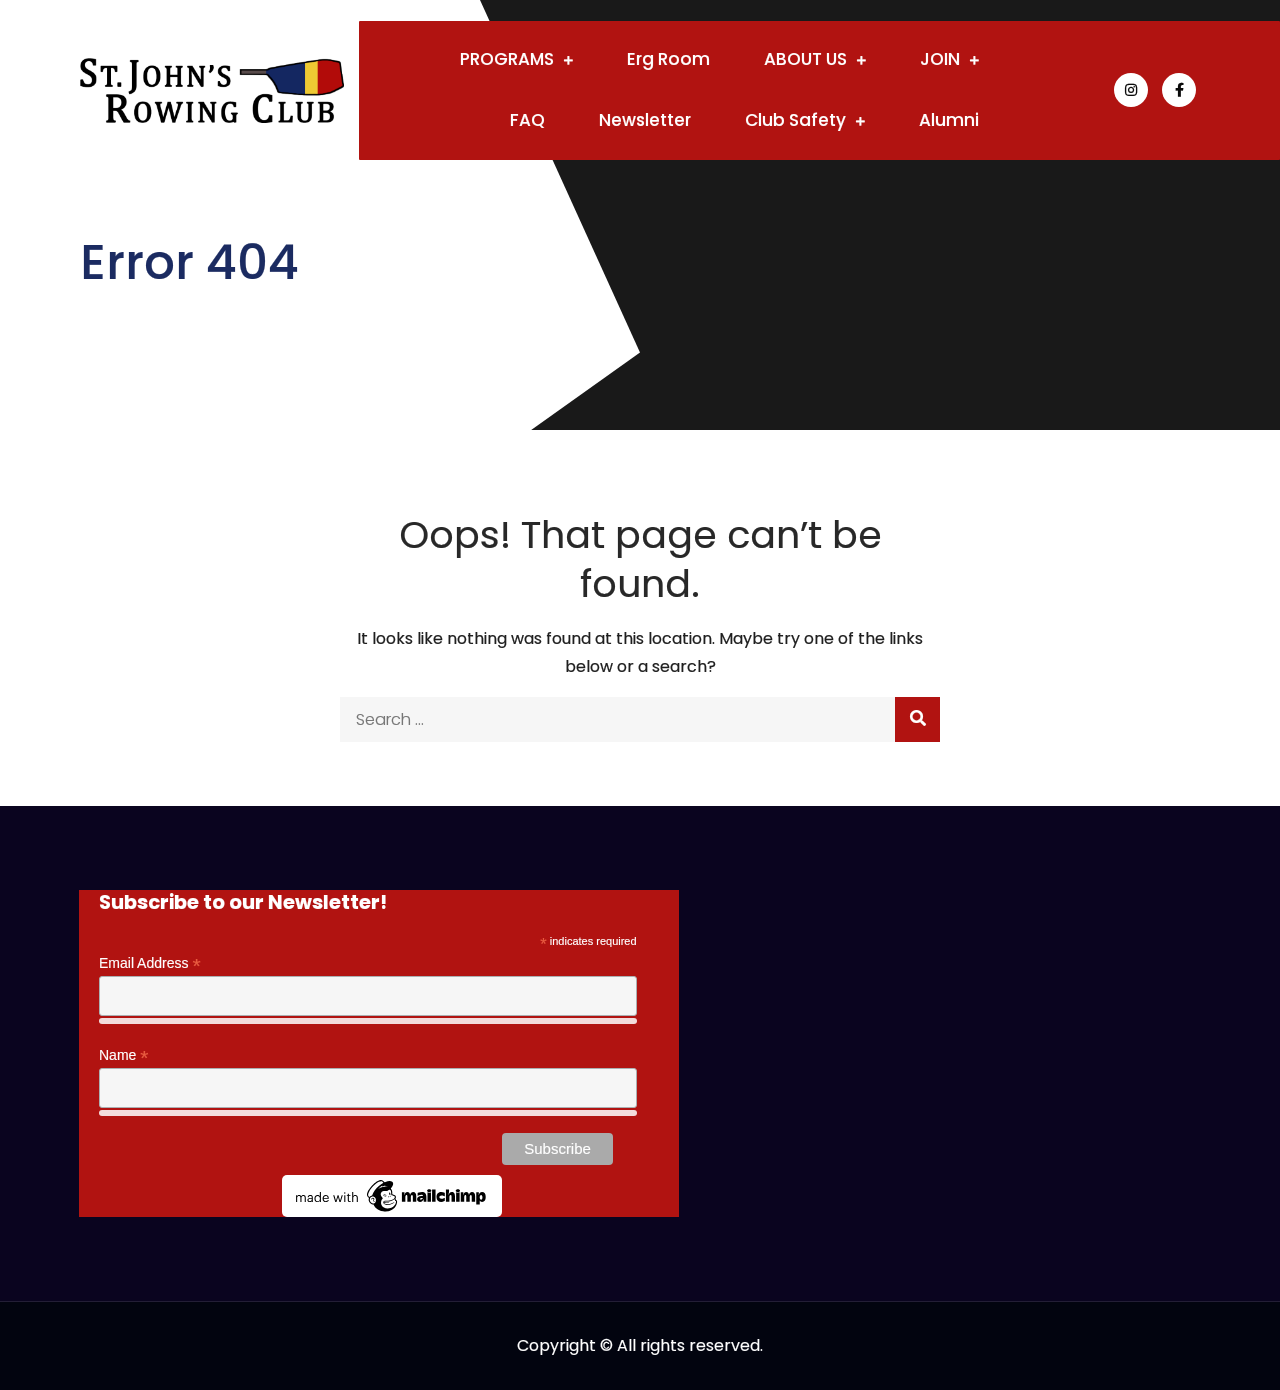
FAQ (527, 120)
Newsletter (645, 120)
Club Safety (795, 120)
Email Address (150, 963)
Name (123, 1055)
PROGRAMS (507, 59)
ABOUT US (805, 59)
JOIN (940, 59)
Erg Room (668, 59)
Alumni (949, 120)
